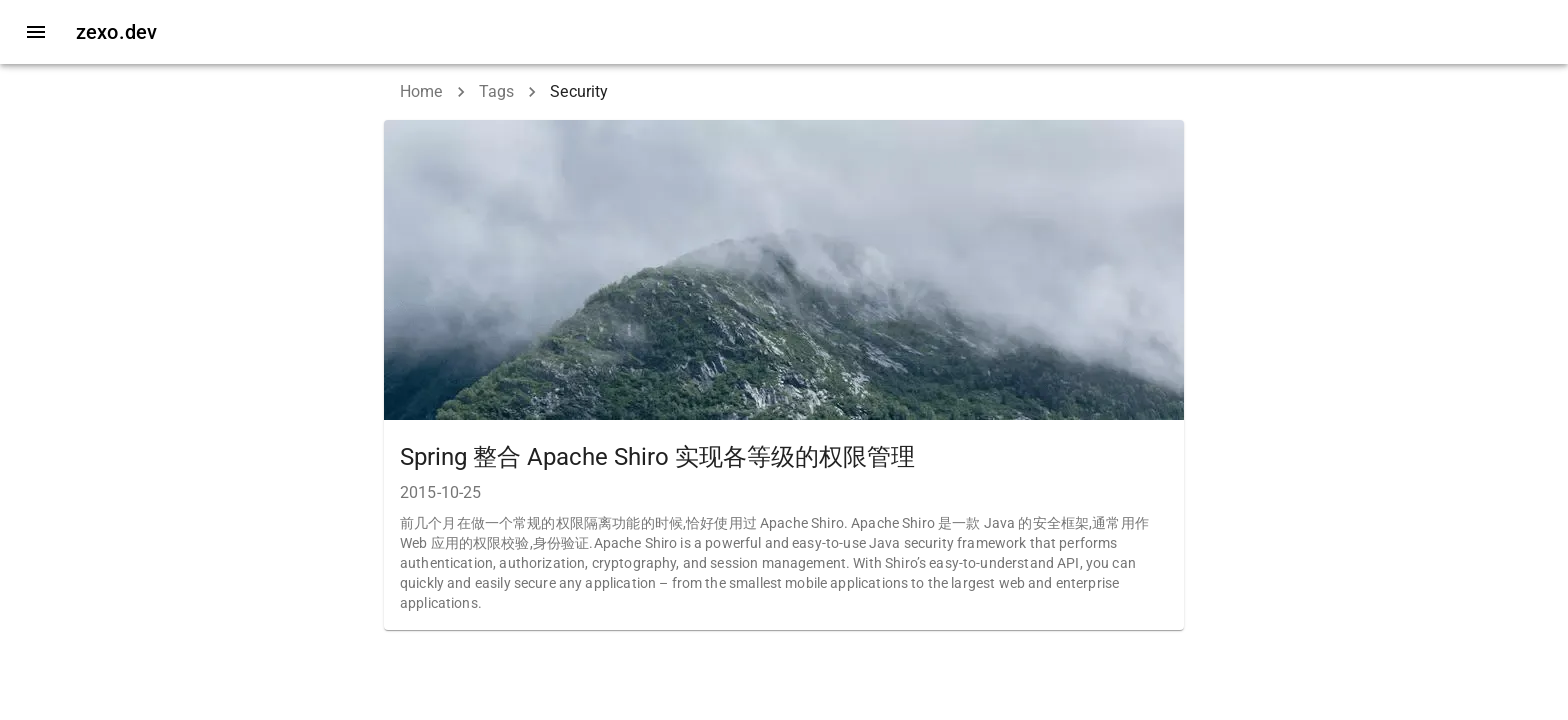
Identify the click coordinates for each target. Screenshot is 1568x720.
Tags (497, 91)
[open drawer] (36, 32)
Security (579, 91)
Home (421, 91)
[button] (784, 375)
